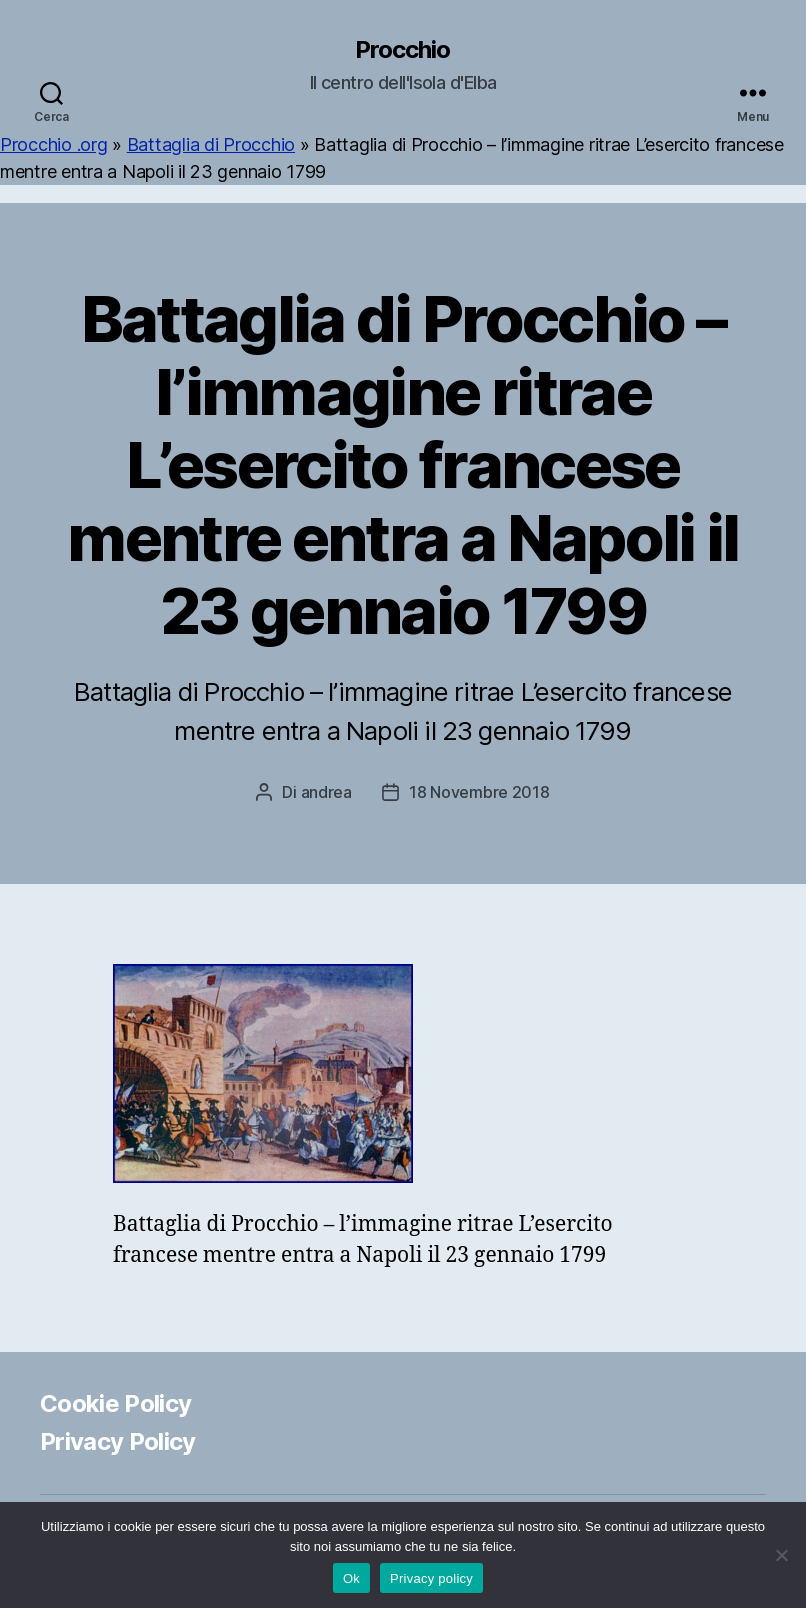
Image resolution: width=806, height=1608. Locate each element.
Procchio (402, 50)
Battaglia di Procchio (211, 144)
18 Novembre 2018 (479, 792)
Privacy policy (431, 1578)
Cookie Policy (115, 1403)
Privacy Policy (118, 1441)
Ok (351, 1578)
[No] (781, 1555)
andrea (326, 792)
